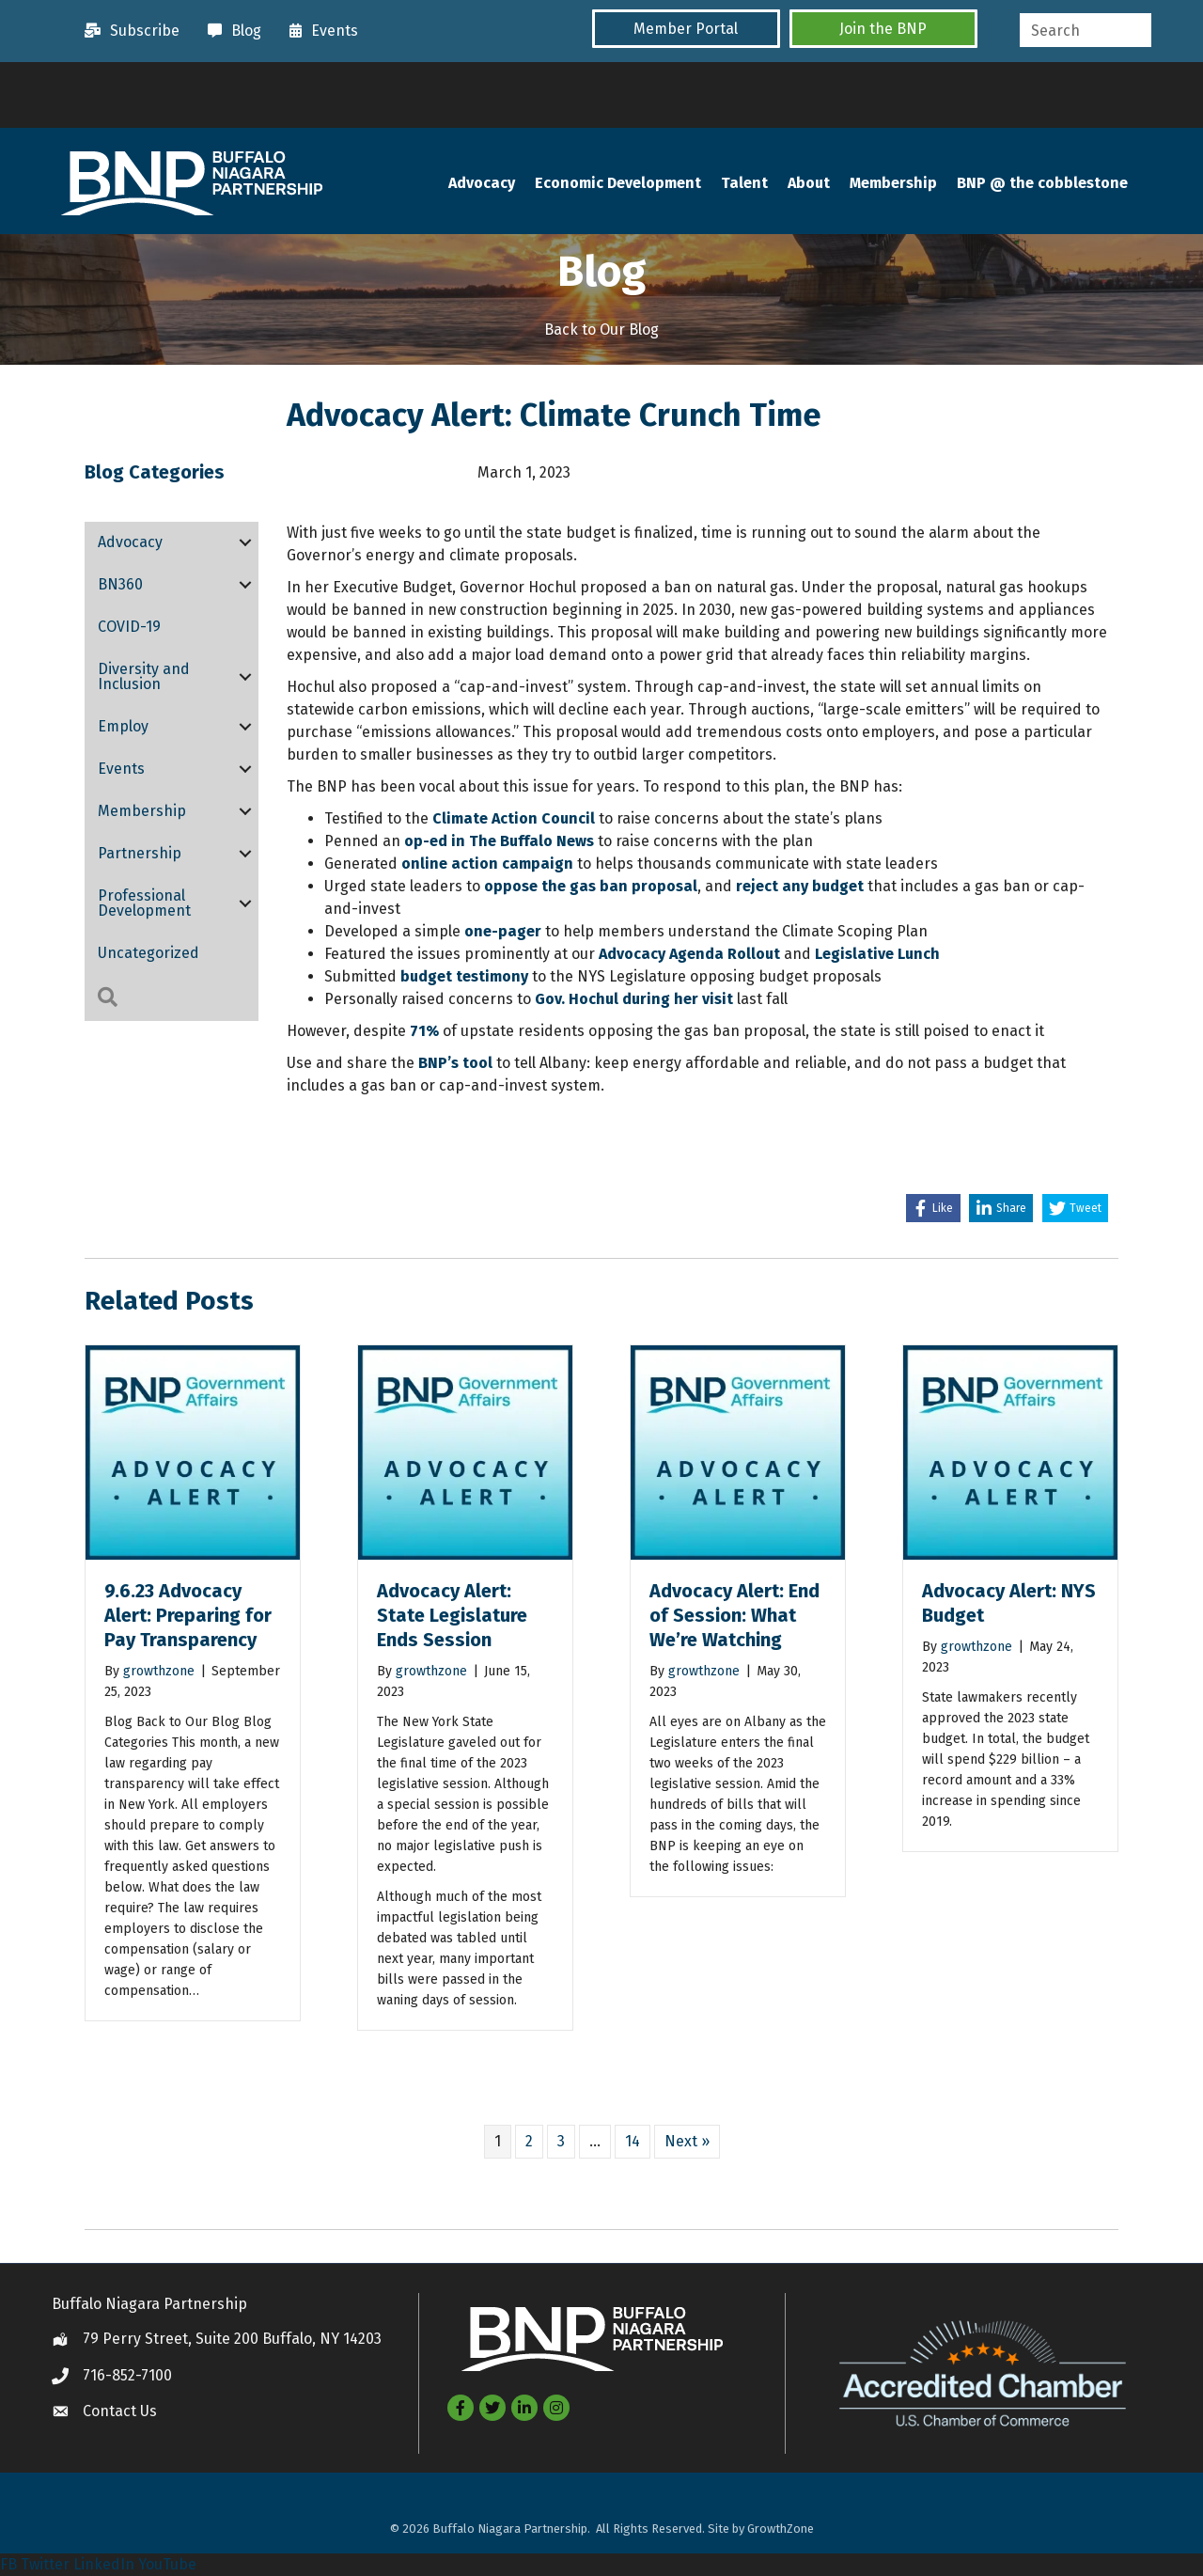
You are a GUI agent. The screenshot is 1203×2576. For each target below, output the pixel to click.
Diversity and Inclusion (144, 676)
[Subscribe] (127, 31)
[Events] (319, 31)
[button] (686, 28)
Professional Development (144, 903)
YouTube (167, 2564)
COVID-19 (129, 627)
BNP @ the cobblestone (1042, 183)
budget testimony (464, 976)
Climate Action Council (513, 818)
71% (424, 1031)
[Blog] (229, 31)
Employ (123, 726)
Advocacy (481, 183)
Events (121, 769)
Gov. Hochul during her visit (634, 999)
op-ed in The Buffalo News (497, 841)
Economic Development (618, 183)
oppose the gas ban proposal (590, 886)
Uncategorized (148, 953)
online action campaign (487, 863)
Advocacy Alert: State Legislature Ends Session (452, 1615)
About (809, 183)
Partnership (139, 853)
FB (8, 2564)
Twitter (45, 2564)
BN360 (120, 584)
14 (632, 2141)
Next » (687, 2141)
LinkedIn (103, 2564)
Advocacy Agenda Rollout (689, 954)
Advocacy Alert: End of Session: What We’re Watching (734, 1615)
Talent (744, 183)
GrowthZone (780, 2528)
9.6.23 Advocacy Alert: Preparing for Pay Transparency (188, 1615)
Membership (893, 183)
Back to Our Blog (601, 329)
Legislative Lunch (875, 954)
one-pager (502, 931)
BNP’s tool (455, 1063)
